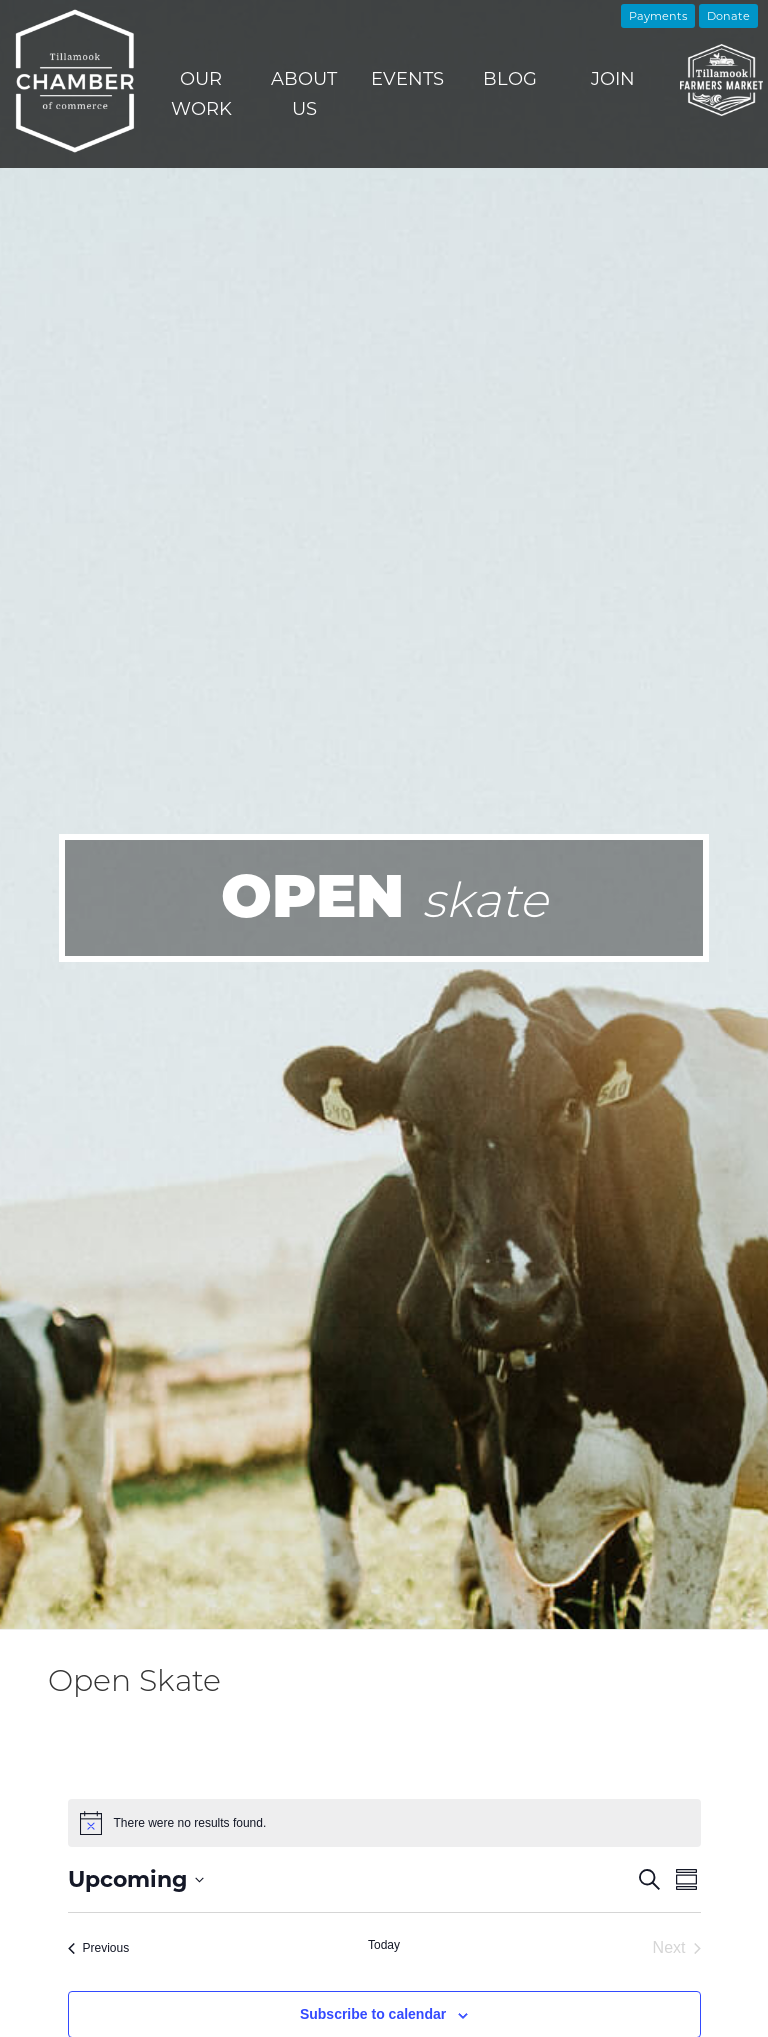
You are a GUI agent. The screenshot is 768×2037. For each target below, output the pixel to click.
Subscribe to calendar (373, 2014)
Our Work (201, 94)
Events (407, 79)
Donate (728, 16)
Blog (510, 79)
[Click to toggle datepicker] (136, 1879)
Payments (658, 16)
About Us (304, 94)
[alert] (384, 1823)
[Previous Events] (99, 1948)
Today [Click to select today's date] (384, 1945)
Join (613, 79)
